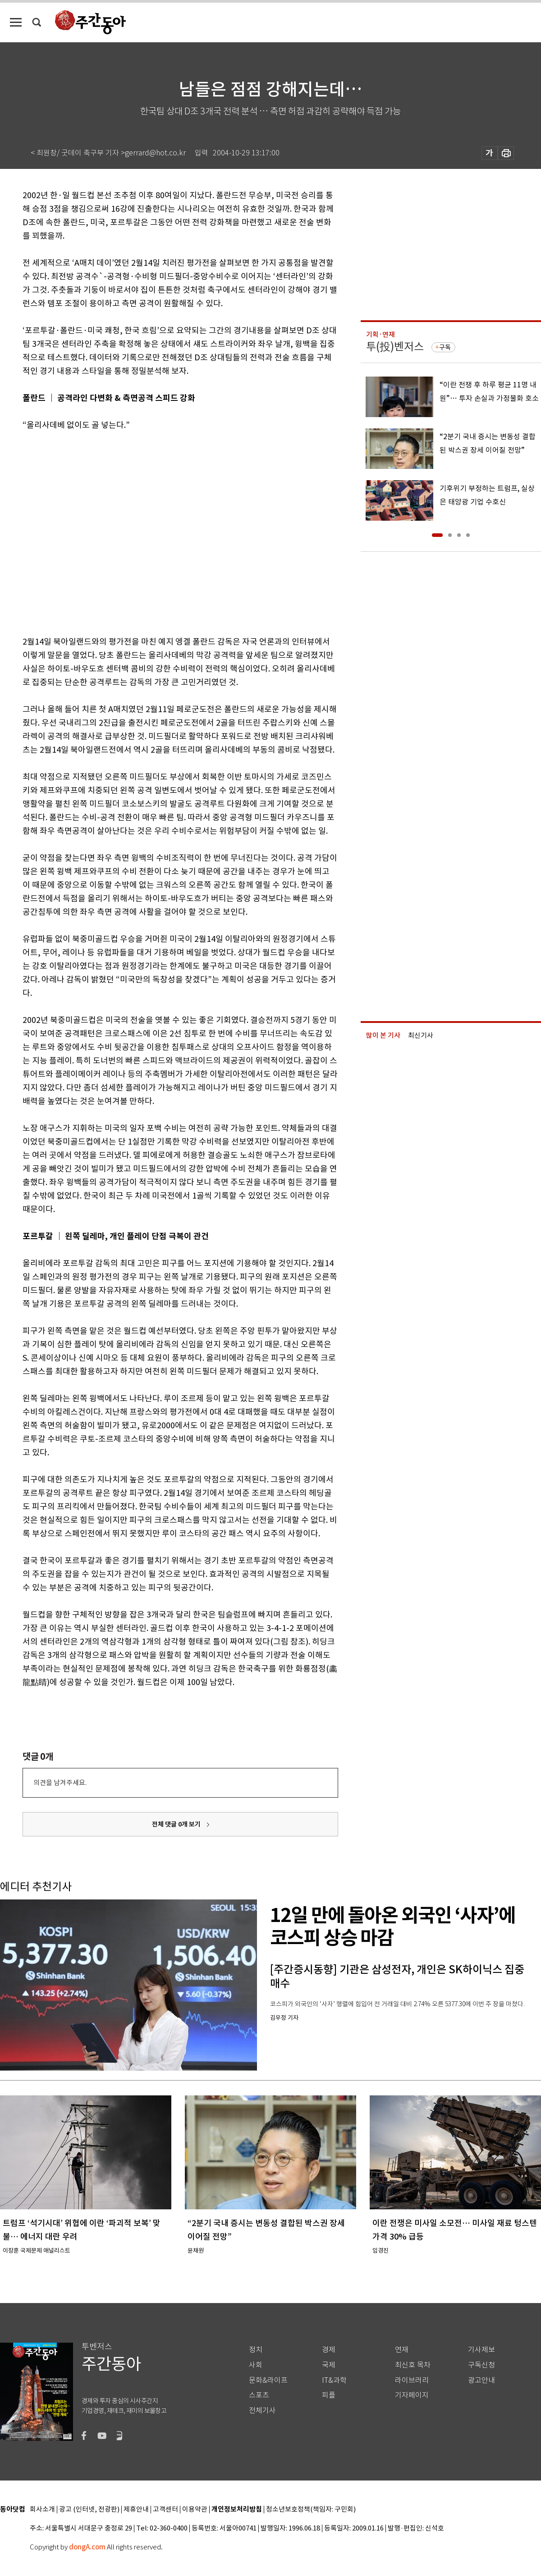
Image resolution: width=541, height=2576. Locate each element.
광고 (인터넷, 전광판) (89, 2509)
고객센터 (165, 2509)
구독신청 (481, 2365)
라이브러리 (412, 2380)
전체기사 (262, 2410)
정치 (255, 2349)
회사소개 (42, 2509)
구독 (445, 347)
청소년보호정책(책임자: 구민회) (311, 2509)
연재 (401, 2349)
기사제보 (481, 2349)
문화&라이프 (268, 2380)
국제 (328, 2365)
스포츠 (259, 2395)
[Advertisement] (86, 531)
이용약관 (194, 2509)
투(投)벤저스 (395, 347)
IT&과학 (334, 2380)
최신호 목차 (413, 2365)
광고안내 (481, 2380)
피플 (328, 2395)
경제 (328, 2349)
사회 (255, 2365)
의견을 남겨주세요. (60, 1782)
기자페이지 (412, 2395)
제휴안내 (136, 2509)
